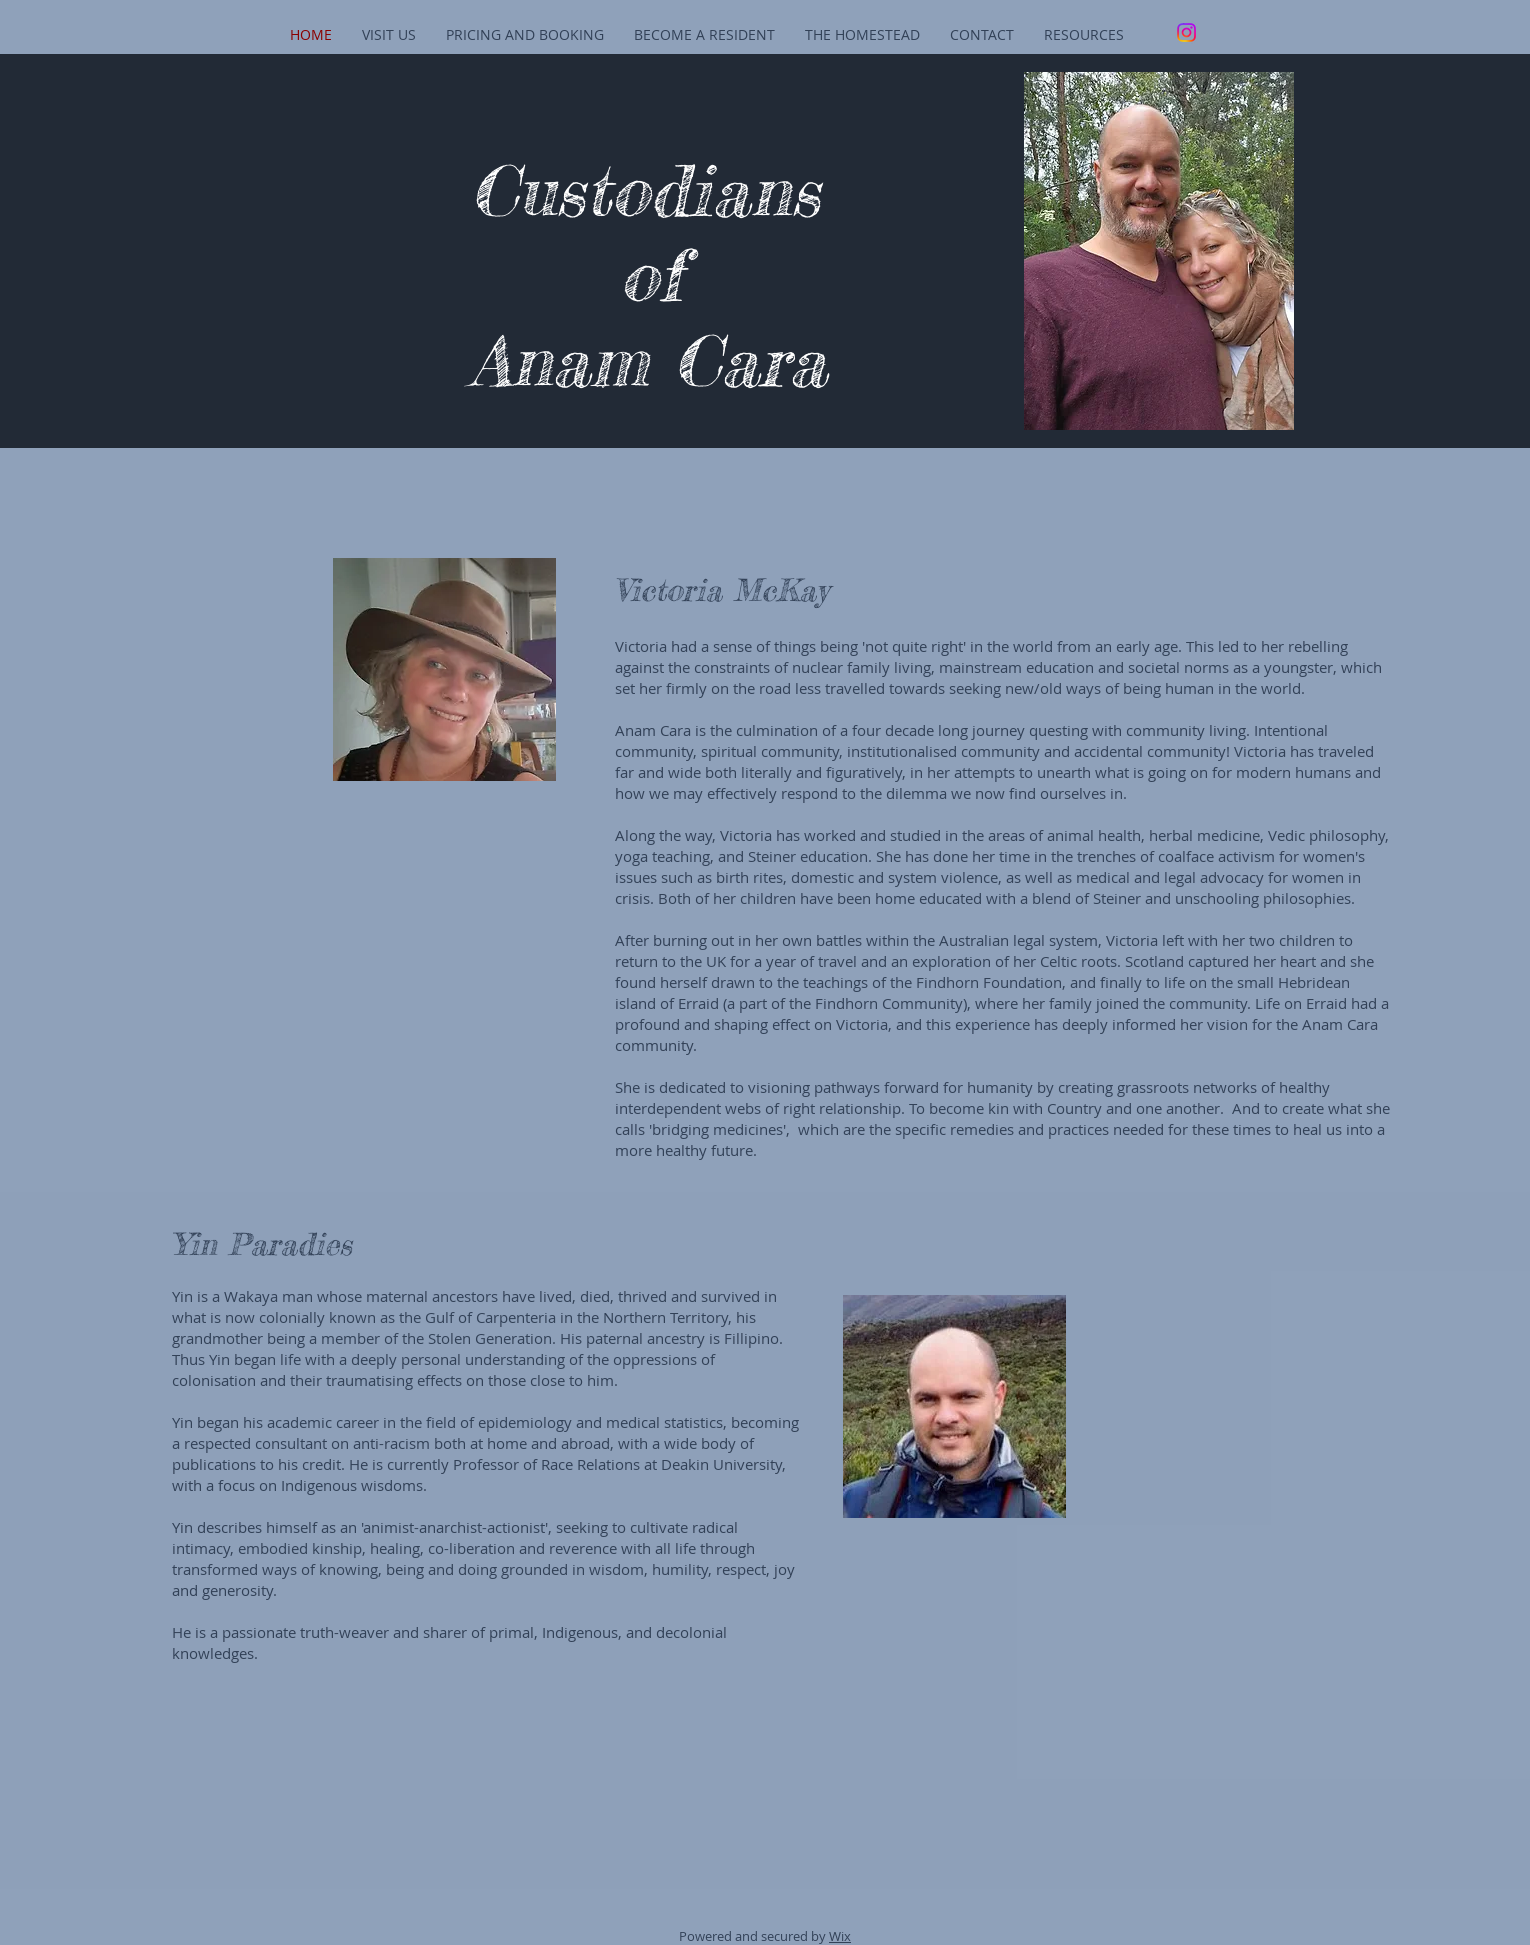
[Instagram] (1186, 32)
